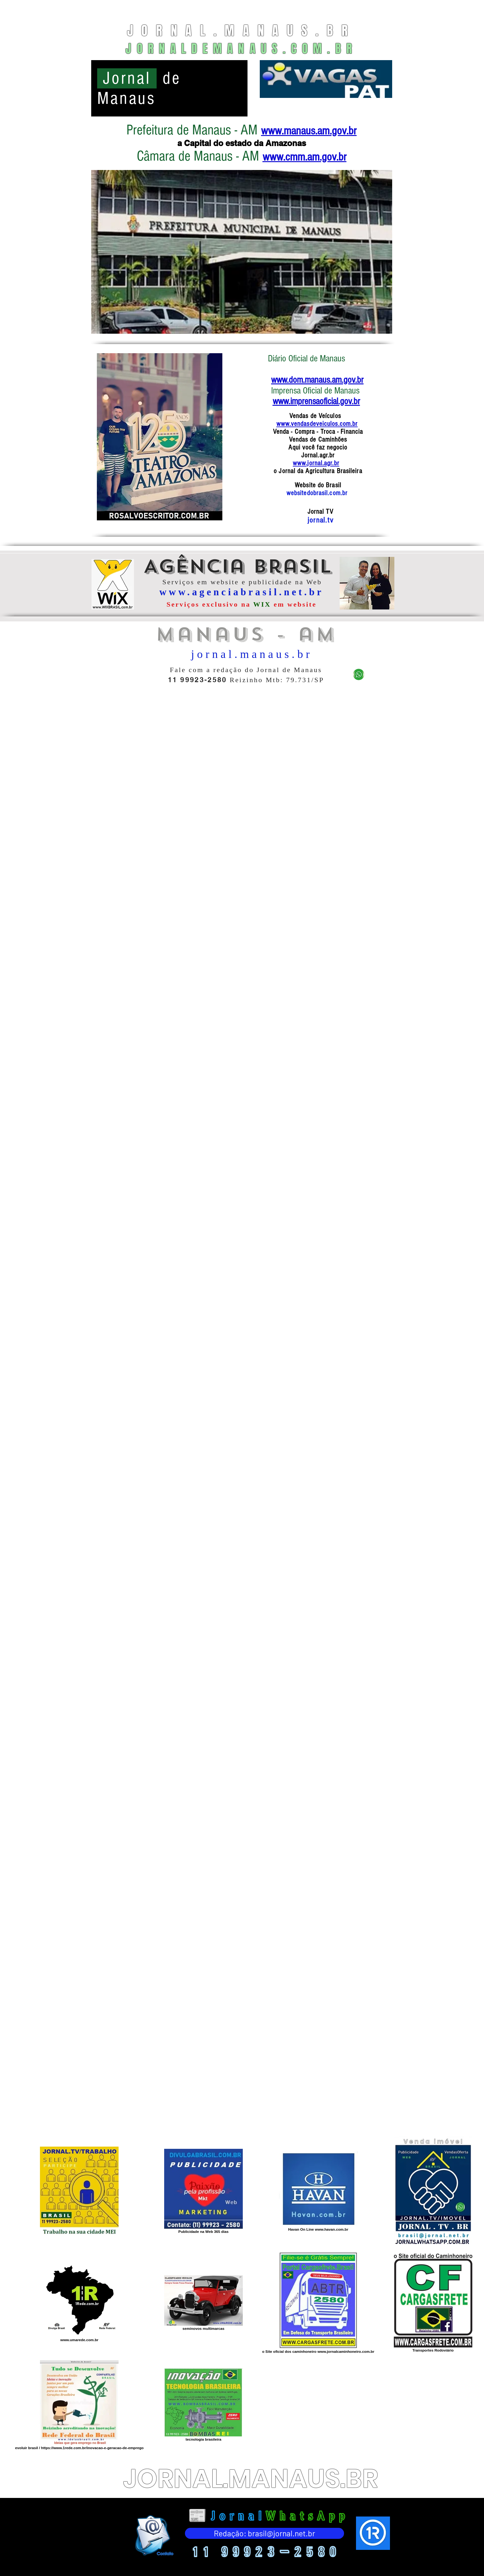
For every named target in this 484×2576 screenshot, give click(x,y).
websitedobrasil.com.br (318, 493)
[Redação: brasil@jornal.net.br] (264, 2533)
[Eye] (153, 2535)
